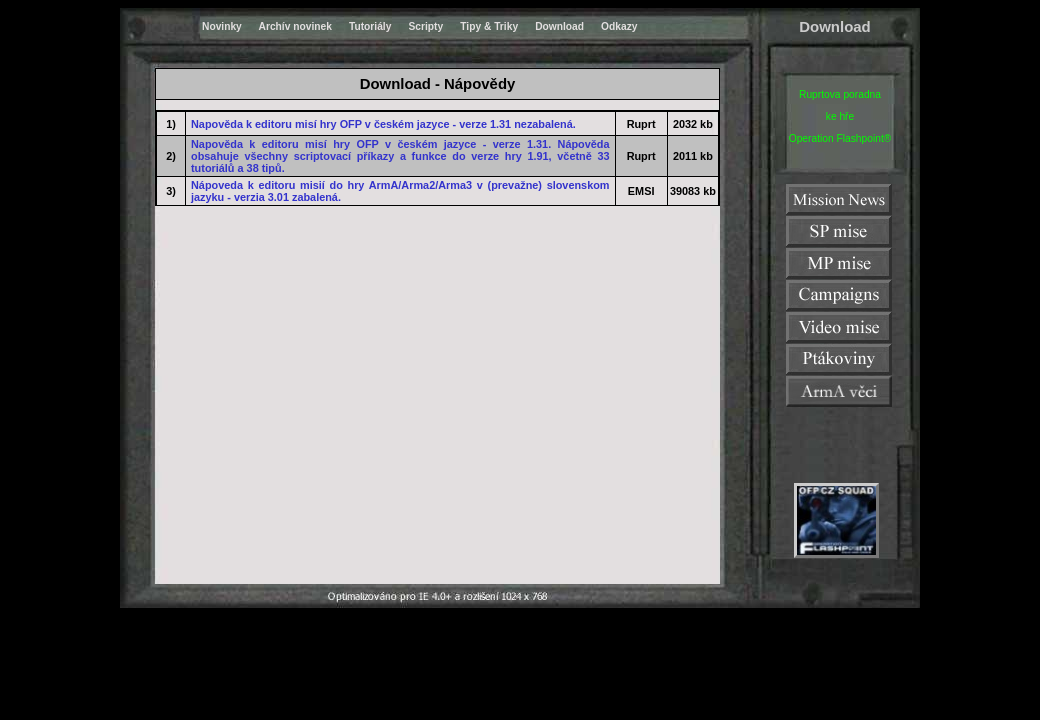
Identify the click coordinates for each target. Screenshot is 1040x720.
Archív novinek (295, 26)
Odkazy (619, 26)
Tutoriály (370, 26)
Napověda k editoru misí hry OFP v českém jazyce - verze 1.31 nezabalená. (383, 124)
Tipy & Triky (489, 26)
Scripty (425, 26)
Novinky (222, 26)
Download (559, 26)
